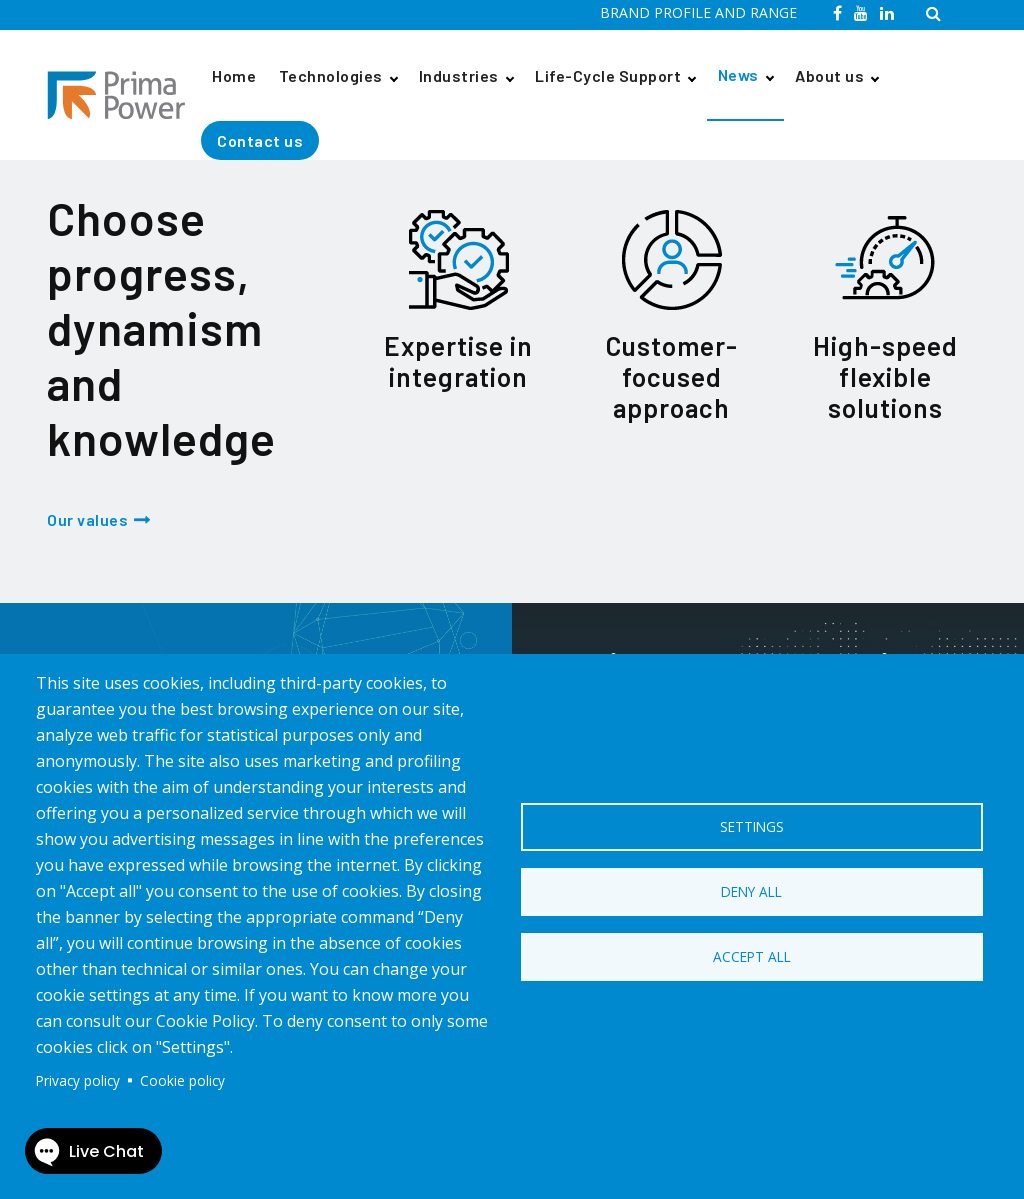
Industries (459, 75)
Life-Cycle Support (608, 75)
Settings (752, 826)
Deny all (751, 891)
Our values (87, 519)
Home (234, 75)
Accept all (752, 956)
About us (829, 75)
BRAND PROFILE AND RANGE (698, 12)
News (738, 74)
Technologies (331, 75)
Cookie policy (182, 1080)
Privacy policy (78, 1080)
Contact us (260, 140)
